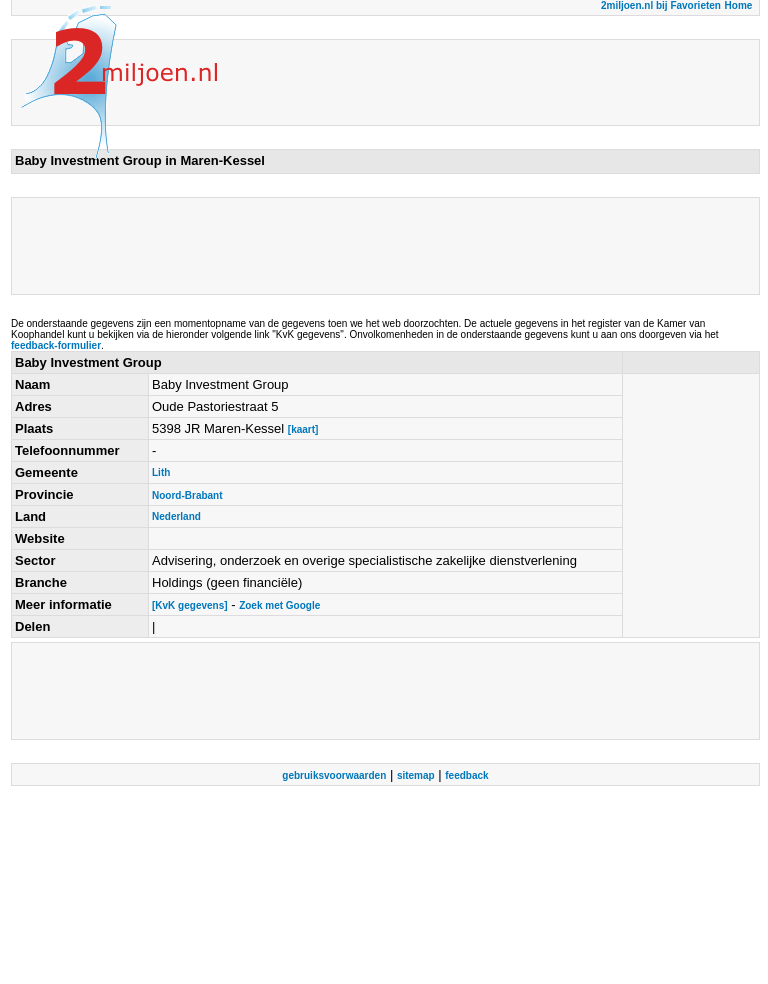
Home (739, 5)
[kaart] (303, 429)
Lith (161, 472)
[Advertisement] (379, 246)
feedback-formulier (56, 345)
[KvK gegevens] (190, 605)
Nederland (176, 516)
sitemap (416, 775)
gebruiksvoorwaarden (334, 775)
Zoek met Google (279, 605)
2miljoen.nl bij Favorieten (661, 5)
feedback (466, 775)
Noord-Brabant (187, 495)
